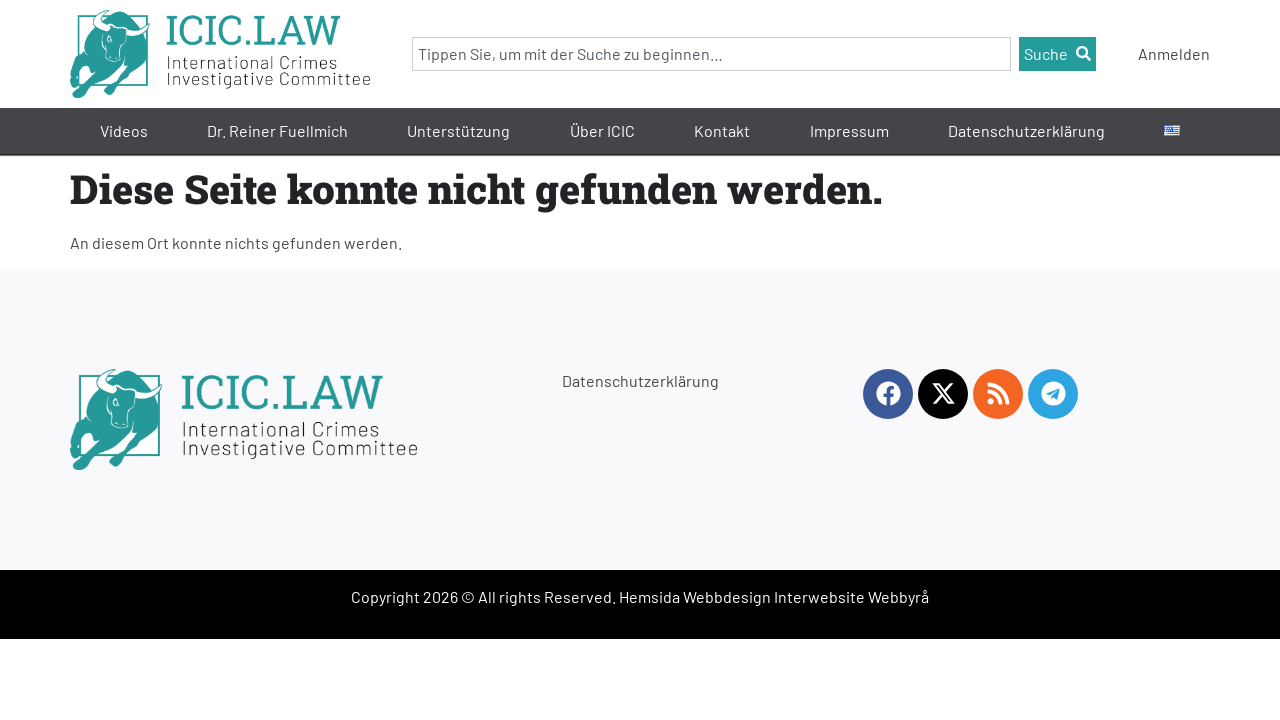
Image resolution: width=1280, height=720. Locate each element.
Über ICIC (602, 130)
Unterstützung (458, 130)
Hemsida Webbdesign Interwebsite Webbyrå (774, 596)
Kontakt (722, 130)
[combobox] (711, 54)
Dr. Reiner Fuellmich (277, 130)
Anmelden (1174, 53)
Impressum (849, 130)
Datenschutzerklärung (1026, 130)
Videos (124, 130)
